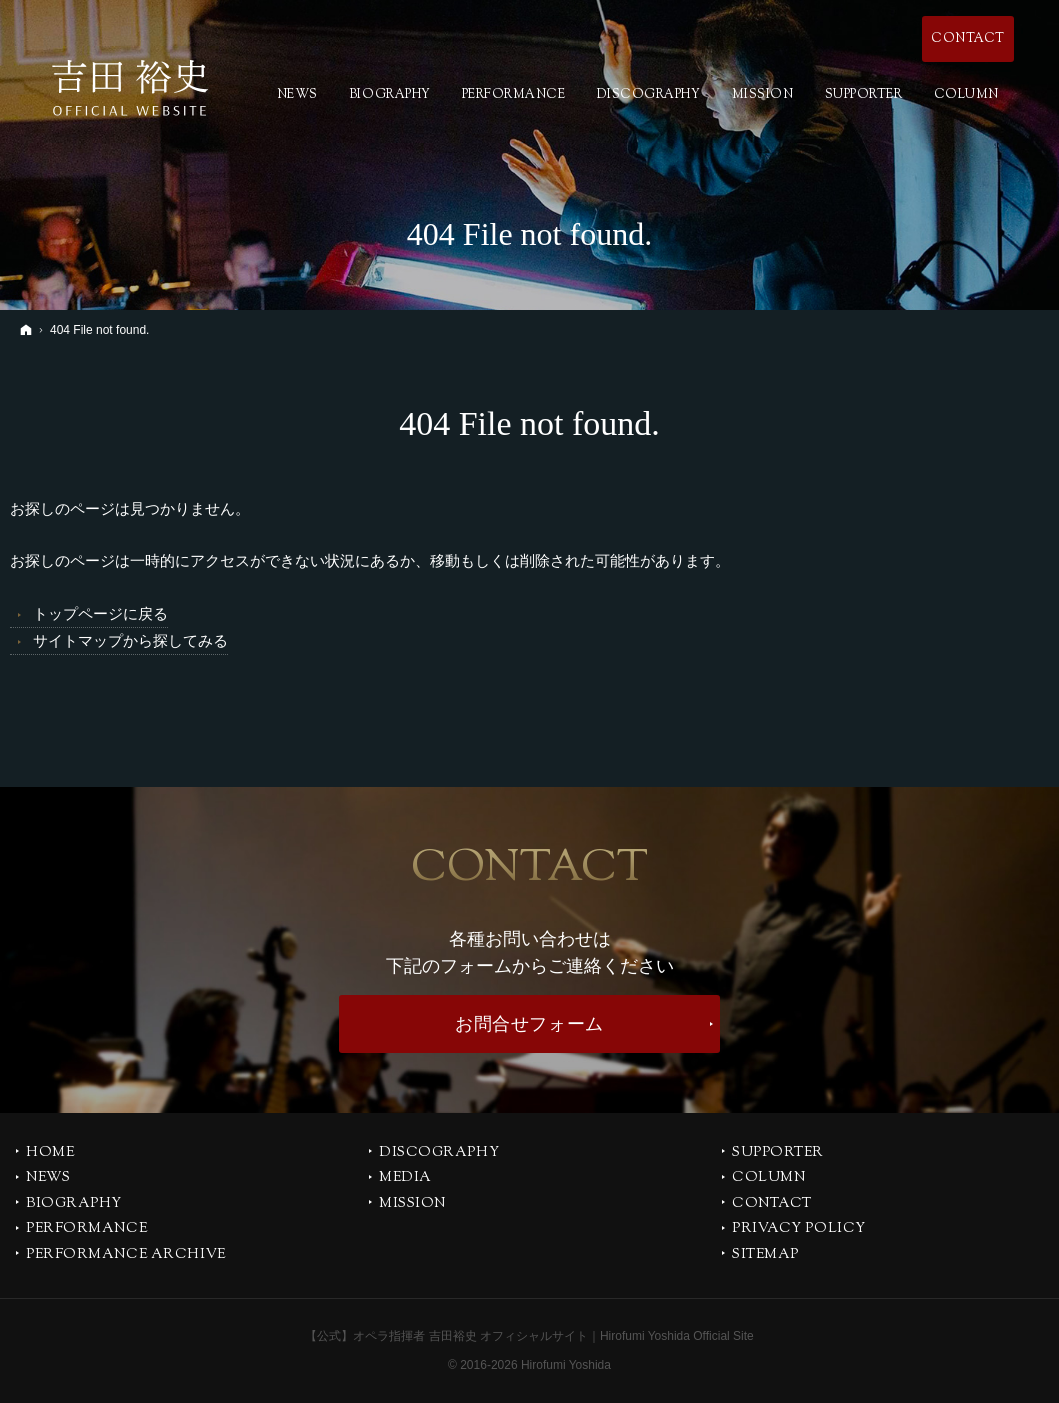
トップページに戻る (100, 613)
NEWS (48, 1179)
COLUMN (768, 1179)
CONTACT (772, 1205)
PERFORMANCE (86, 1230)
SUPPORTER (778, 1154)
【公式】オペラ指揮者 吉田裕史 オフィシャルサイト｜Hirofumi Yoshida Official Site (529, 1336)
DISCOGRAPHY (439, 1154)
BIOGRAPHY (74, 1205)
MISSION (412, 1205)
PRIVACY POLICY (799, 1230)
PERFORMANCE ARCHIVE (126, 1256)
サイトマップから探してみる (130, 640)
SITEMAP (765, 1256)
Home (50, 1154)
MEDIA (405, 1179)
